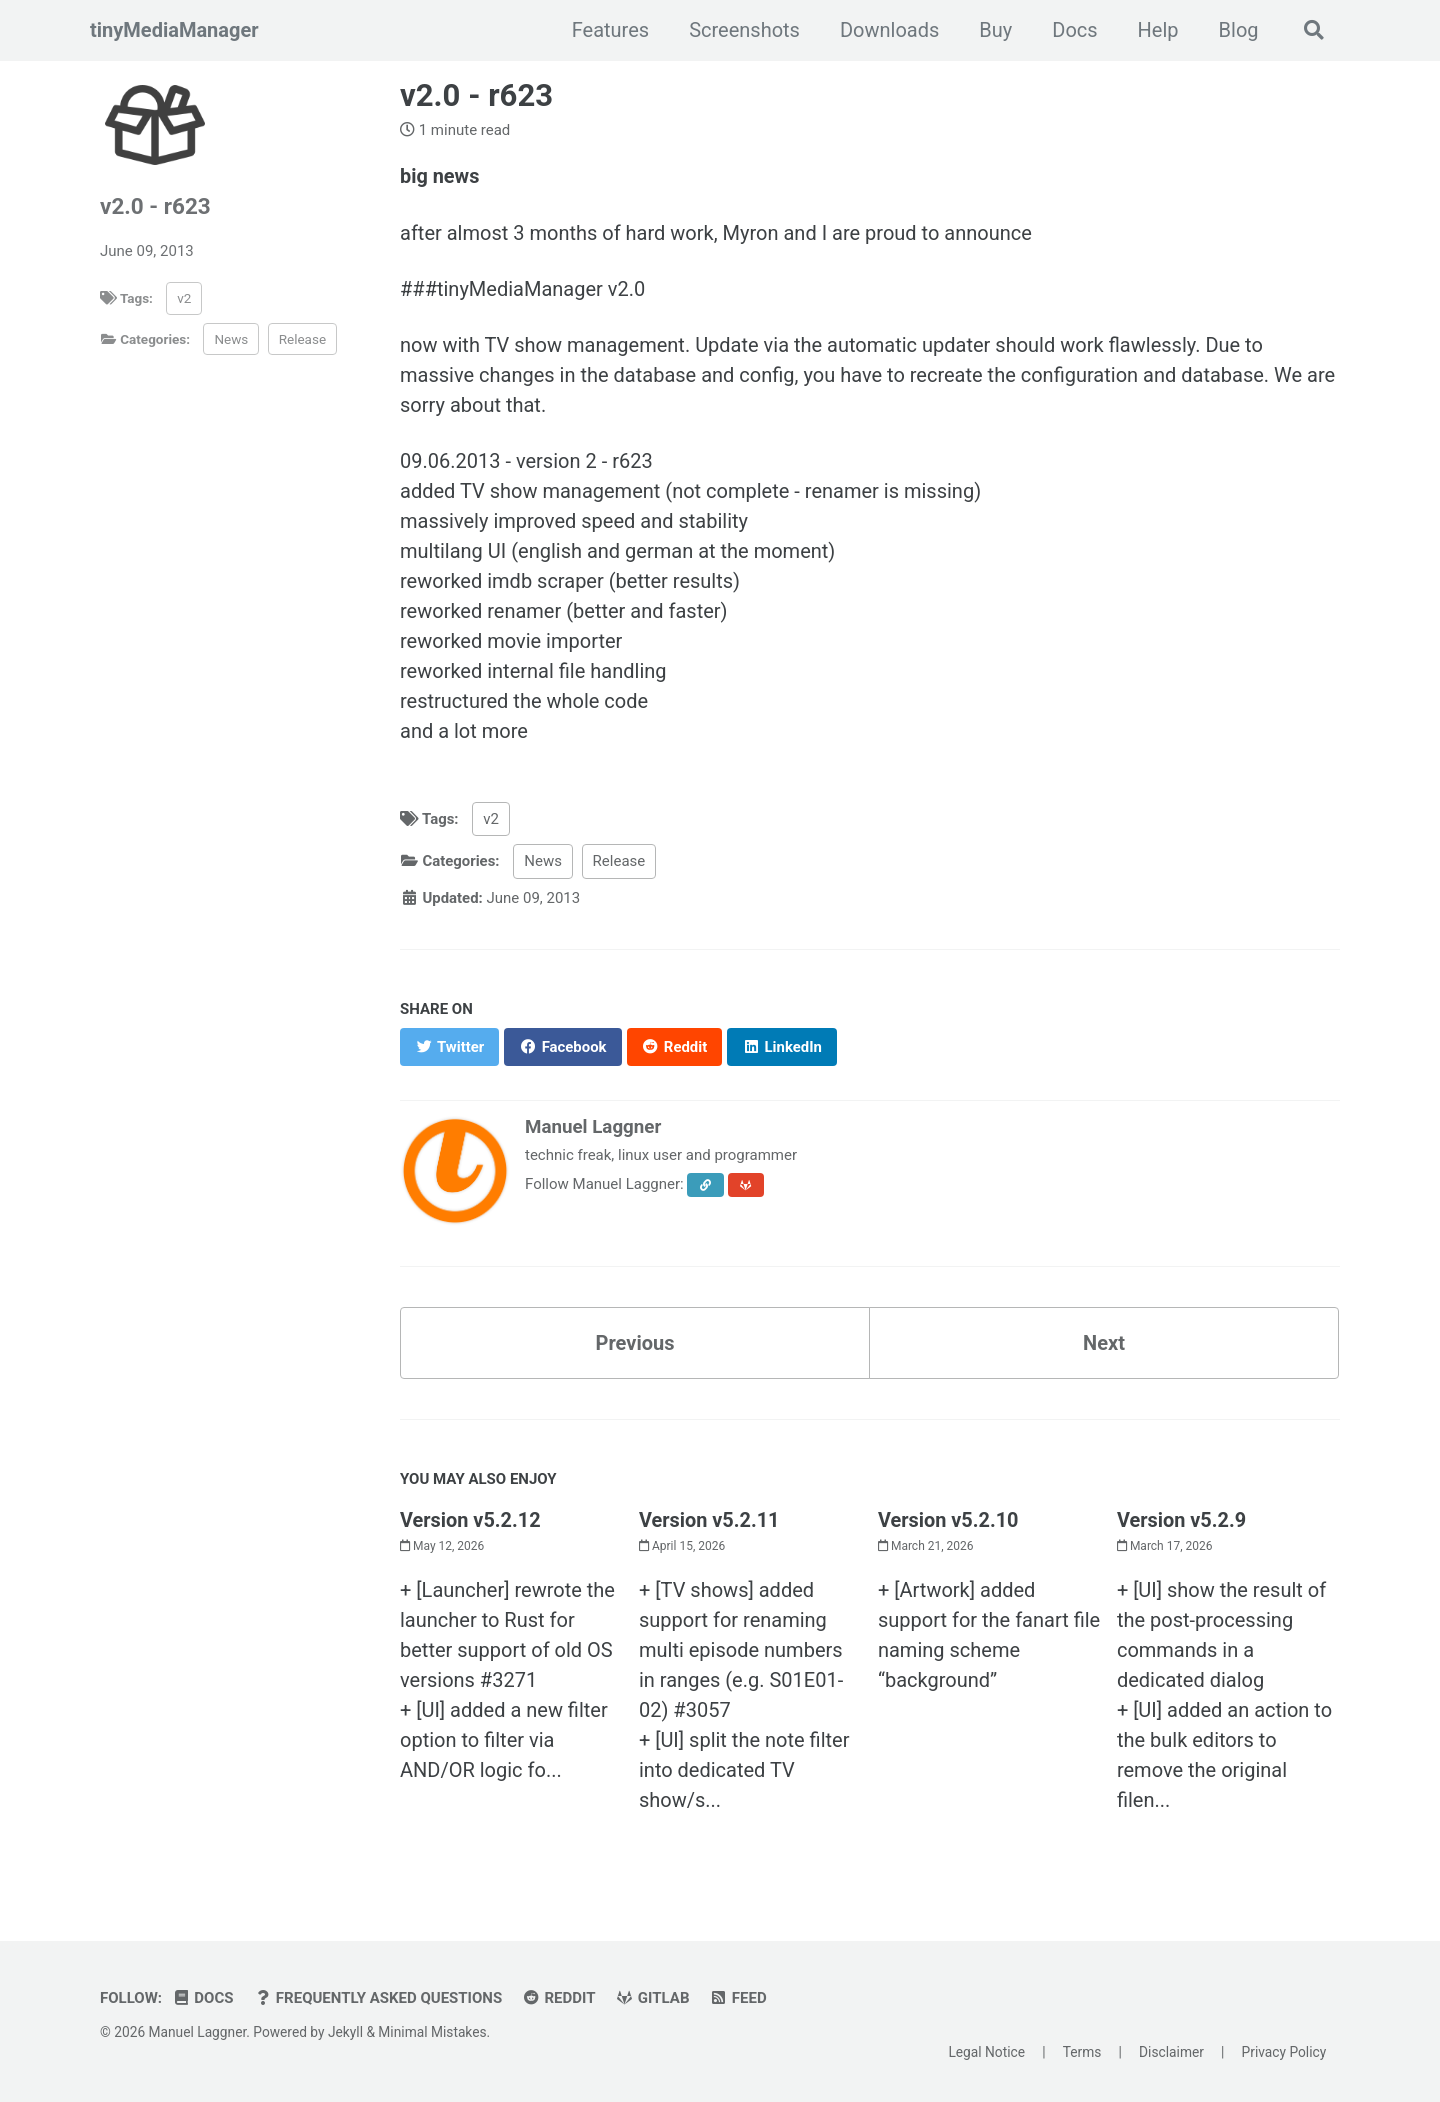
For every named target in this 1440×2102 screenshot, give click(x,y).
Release (302, 339)
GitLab (653, 1997)
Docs (1074, 30)
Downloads (888, 30)
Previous (635, 1342)
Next (1104, 1342)
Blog (1238, 30)
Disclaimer (1171, 2052)
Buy (995, 30)
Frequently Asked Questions (378, 1997)
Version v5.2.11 (709, 1519)
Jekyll (345, 2031)
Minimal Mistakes (432, 2031)
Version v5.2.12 (470, 1519)
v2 (184, 298)
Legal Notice (986, 2052)
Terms (1082, 2052)
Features (609, 30)
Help (1157, 30)
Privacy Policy (1284, 2052)
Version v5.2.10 (948, 1519)
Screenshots (744, 30)
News (231, 339)
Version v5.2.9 (1182, 1519)
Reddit (559, 1997)
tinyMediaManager (174, 30)
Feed (738, 1997)
